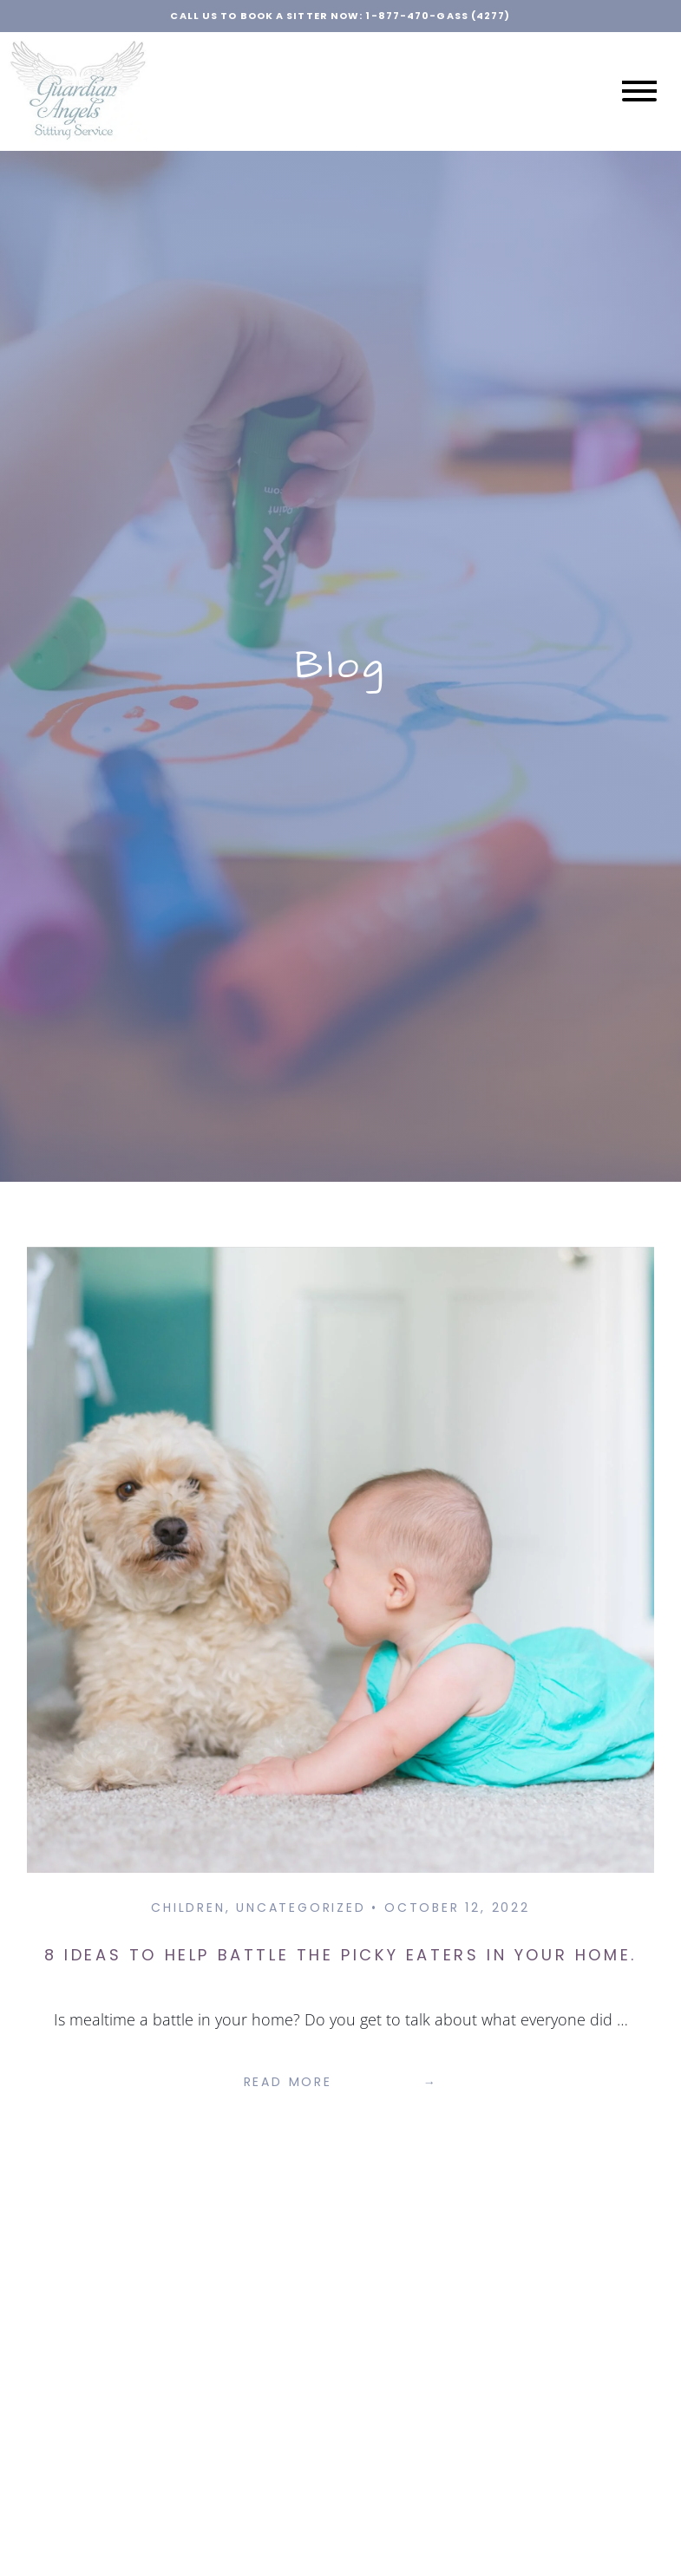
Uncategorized (300, 1907)
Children (188, 1907)
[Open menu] (639, 91)
